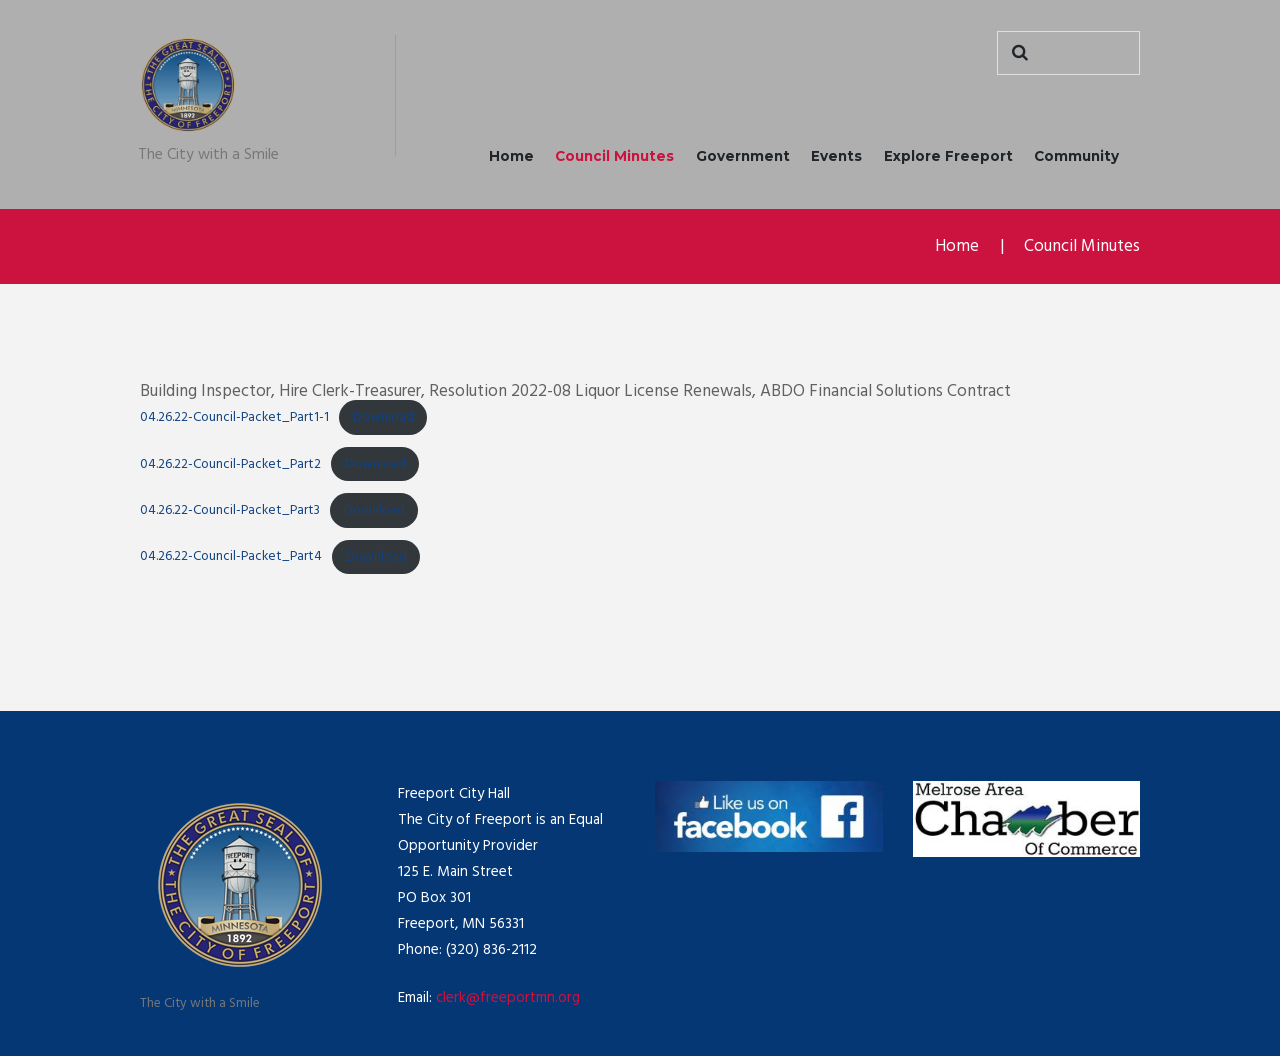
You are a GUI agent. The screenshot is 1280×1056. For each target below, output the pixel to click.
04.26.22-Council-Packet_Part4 (231, 556)
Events (836, 156)
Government (743, 156)
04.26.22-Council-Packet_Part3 (230, 510)
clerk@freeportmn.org (508, 998)
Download (383, 417)
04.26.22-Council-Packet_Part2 (230, 464)
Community (1076, 156)
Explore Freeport (948, 156)
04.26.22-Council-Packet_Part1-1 (234, 417)
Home (511, 156)
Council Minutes (614, 156)
